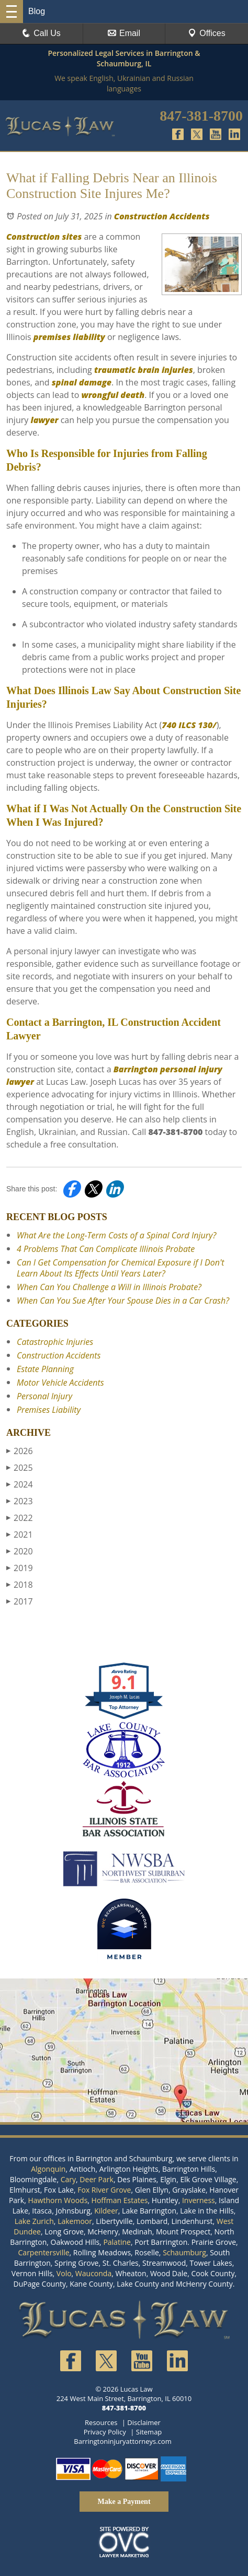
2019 (19, 1568)
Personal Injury (44, 1396)
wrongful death (112, 395)
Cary (68, 2179)
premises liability (69, 337)
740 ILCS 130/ (189, 725)
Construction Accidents (162, 216)
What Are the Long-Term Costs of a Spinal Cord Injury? (116, 1235)
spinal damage (81, 382)
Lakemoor (75, 2221)
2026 (19, 1451)
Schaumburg (184, 2252)
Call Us (41, 33)
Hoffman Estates (120, 2200)
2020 (19, 1551)
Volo (64, 2273)
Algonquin (48, 2169)
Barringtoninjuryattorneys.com (122, 2441)
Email (124, 33)
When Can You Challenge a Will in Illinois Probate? (109, 1287)
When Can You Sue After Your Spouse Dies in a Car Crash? (123, 1300)
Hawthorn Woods (57, 2200)
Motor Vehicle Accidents (60, 1382)
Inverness (198, 2200)
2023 (19, 1501)
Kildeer (106, 2211)
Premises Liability (49, 1409)
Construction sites (44, 236)
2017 (19, 1601)
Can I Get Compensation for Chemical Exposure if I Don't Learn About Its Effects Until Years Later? (120, 1268)
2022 (19, 1518)
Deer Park (97, 2179)
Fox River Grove (104, 2190)
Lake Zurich (34, 2221)
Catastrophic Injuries (55, 1342)
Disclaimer (144, 2422)
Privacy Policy (105, 2432)
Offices (207, 33)
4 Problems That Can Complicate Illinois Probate (106, 1249)
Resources (101, 2422)
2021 (19, 1534)
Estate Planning (45, 1369)
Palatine (117, 2242)
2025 (19, 1467)
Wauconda (93, 2273)
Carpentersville (44, 2252)
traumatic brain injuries (143, 370)
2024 (19, 1484)
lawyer (44, 420)
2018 (19, 1584)
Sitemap (149, 2432)
